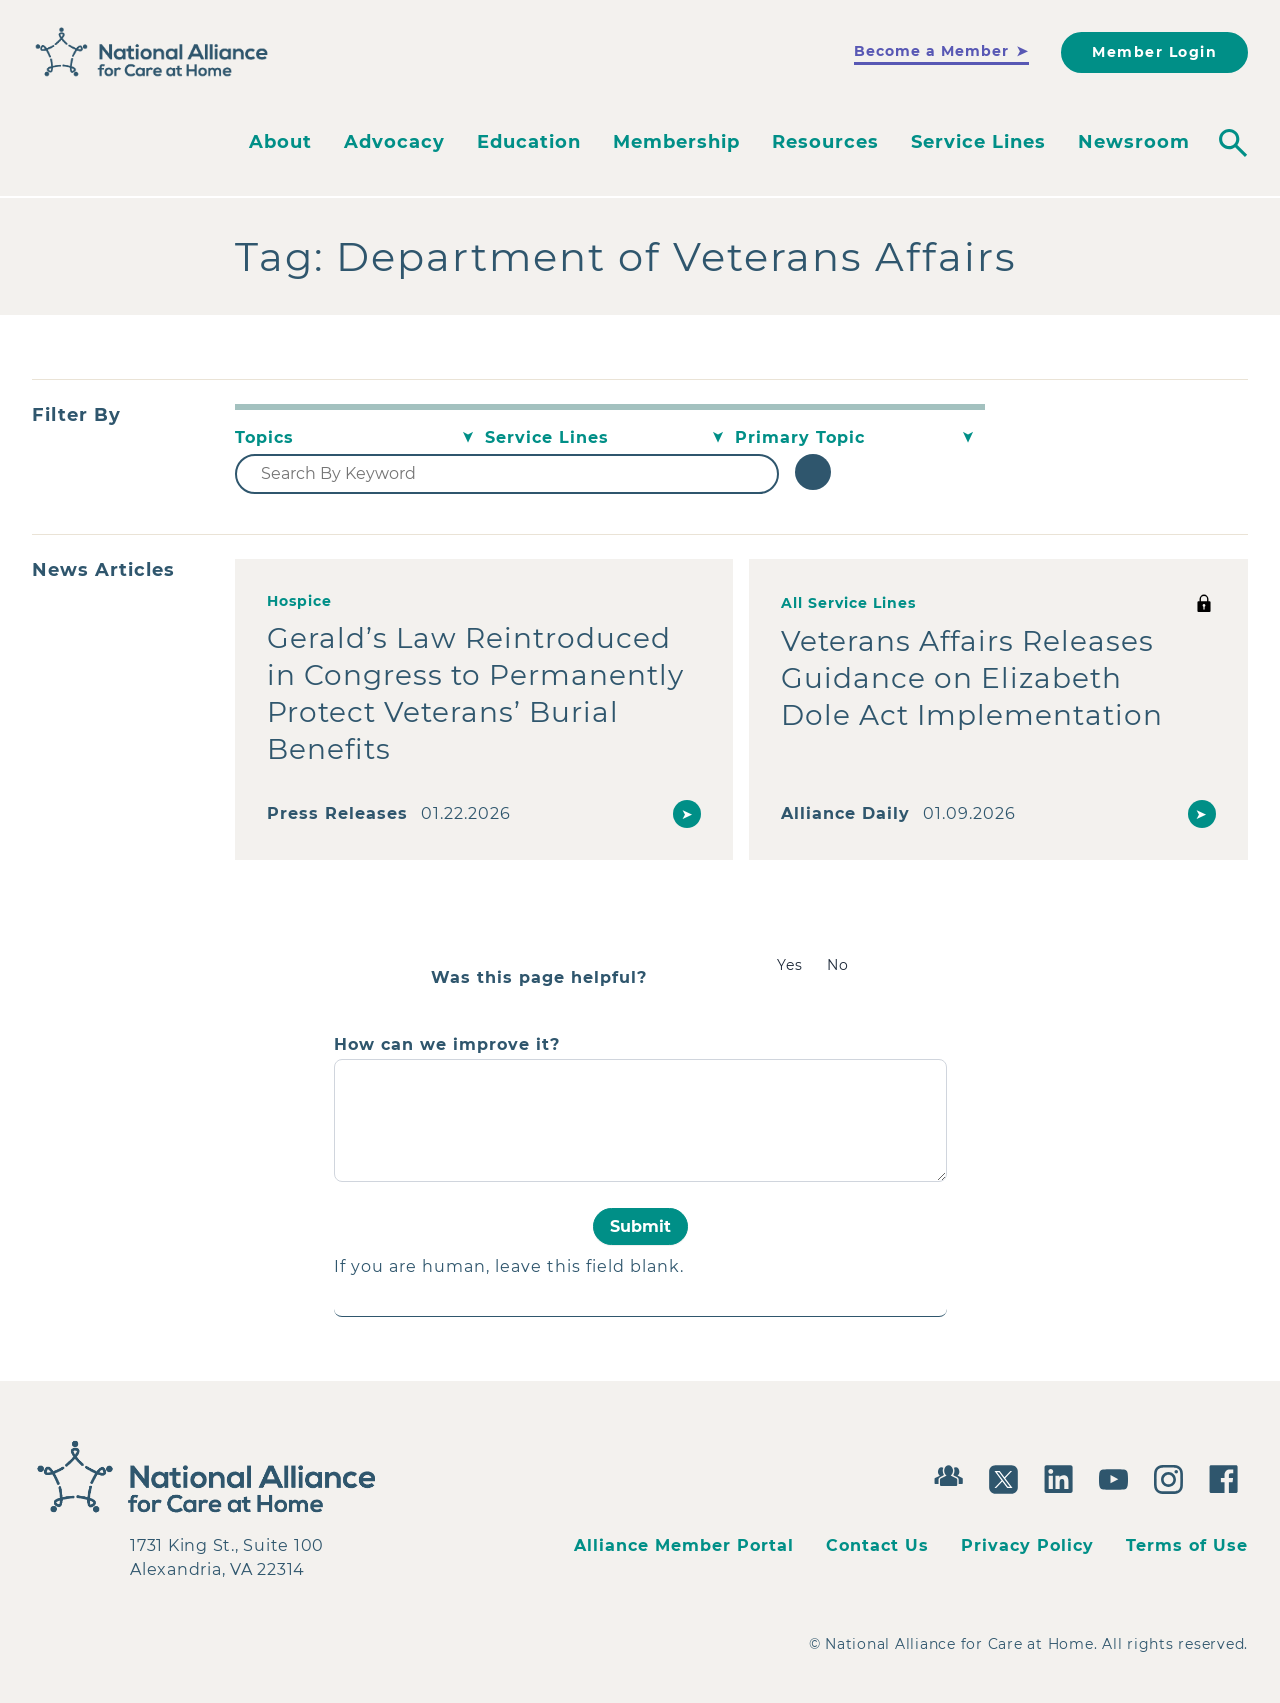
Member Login (1154, 52)
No (838, 965)
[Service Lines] (610, 438)
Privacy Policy (1027, 1545)
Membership (676, 142)
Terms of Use (1187, 1545)
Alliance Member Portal (684, 1545)
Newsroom (1134, 142)
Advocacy (394, 142)
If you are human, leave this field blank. (509, 1266)
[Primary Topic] (860, 438)
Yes (790, 965)
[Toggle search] (1233, 143)
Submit (640, 1226)
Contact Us (877, 1545)
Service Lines (978, 142)
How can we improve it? (447, 1045)
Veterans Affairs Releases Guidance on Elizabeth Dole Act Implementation (972, 678)
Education (529, 142)
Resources (825, 142)
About (280, 142)
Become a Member (931, 51)
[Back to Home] (152, 53)
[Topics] (360, 438)
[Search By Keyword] (507, 474)
